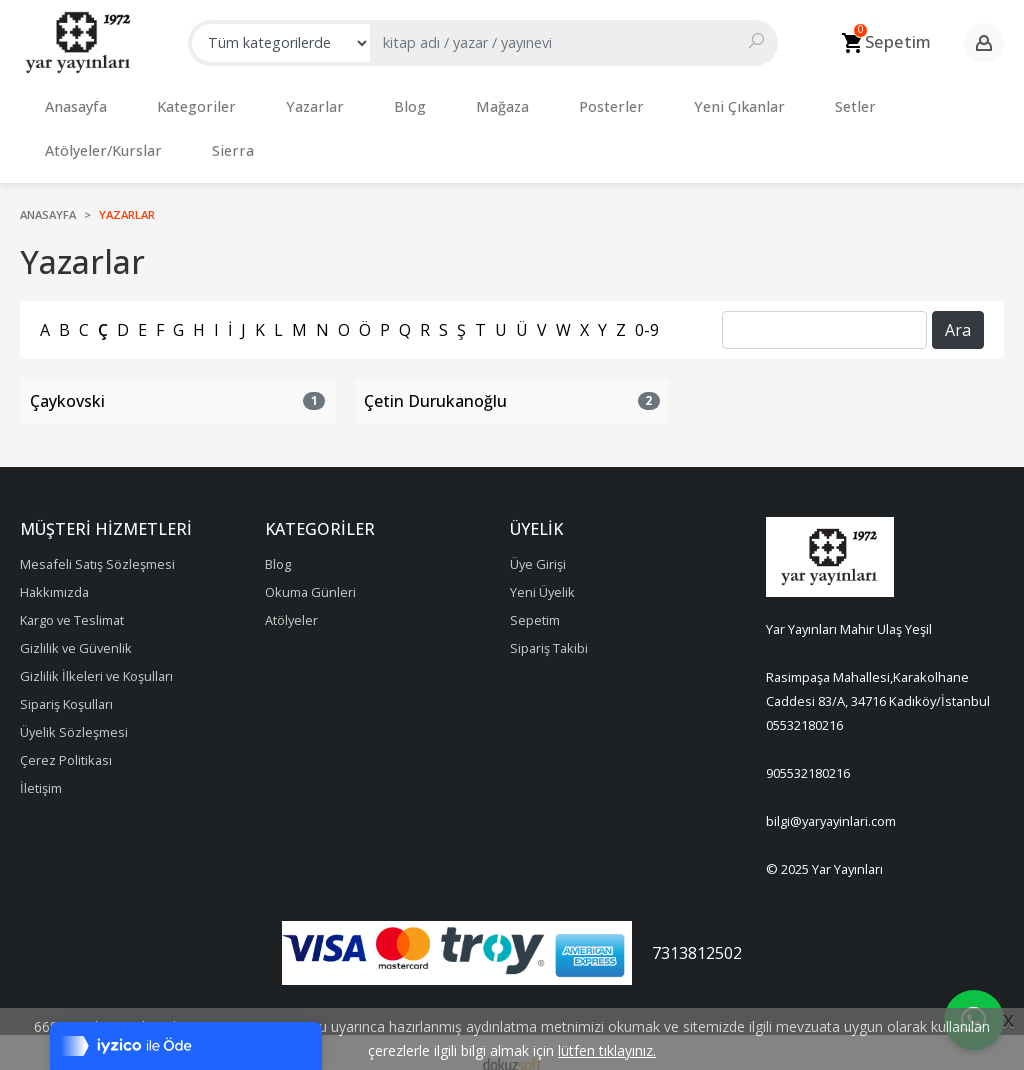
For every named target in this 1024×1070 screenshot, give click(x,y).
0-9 (647, 310)
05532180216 (804, 705)
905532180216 (808, 753)
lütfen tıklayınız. (607, 1050)
